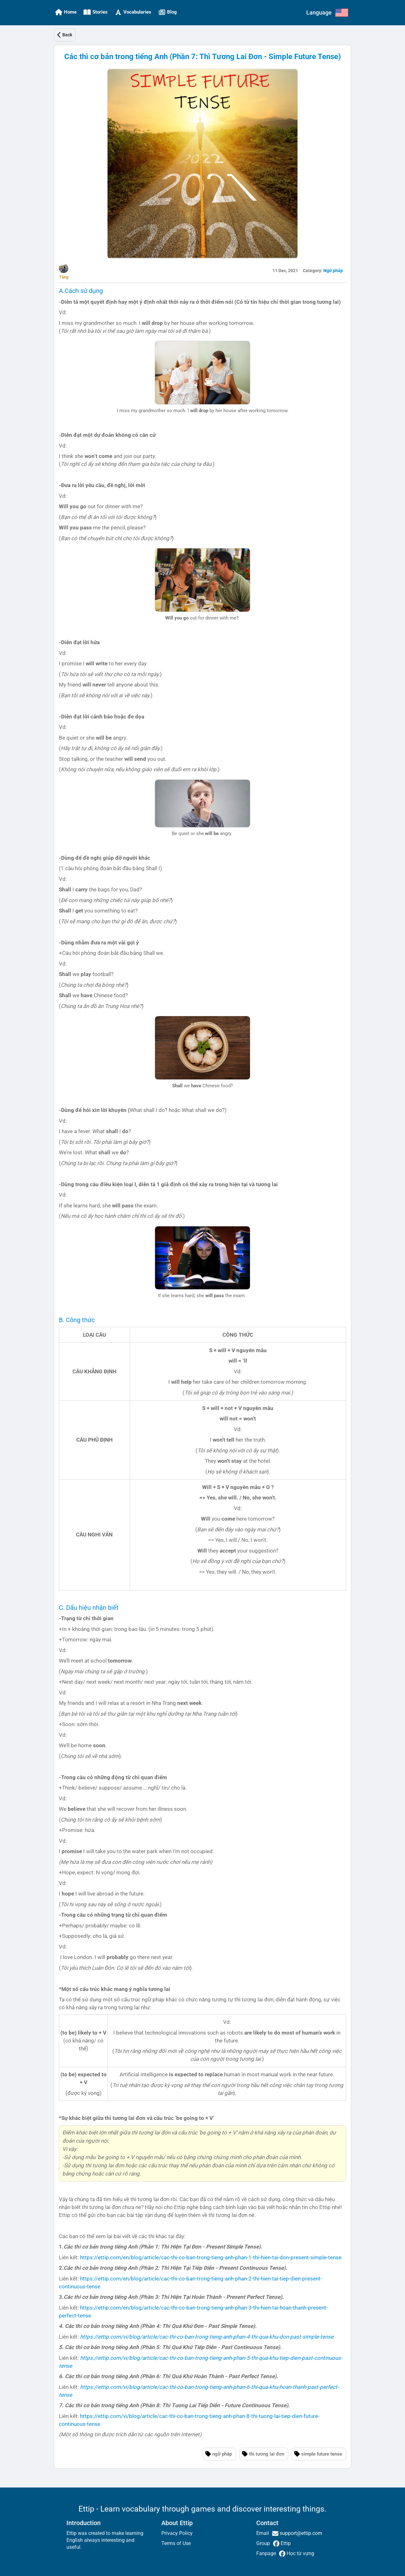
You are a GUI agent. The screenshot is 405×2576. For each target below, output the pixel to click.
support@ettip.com (300, 2533)
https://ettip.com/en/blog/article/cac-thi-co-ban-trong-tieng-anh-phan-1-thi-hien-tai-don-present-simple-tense (210, 2257)
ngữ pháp (222, 2454)
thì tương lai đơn (266, 2454)
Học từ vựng (299, 2553)
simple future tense (321, 2454)
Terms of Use (176, 2543)
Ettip (285, 2543)
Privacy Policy (177, 2533)
